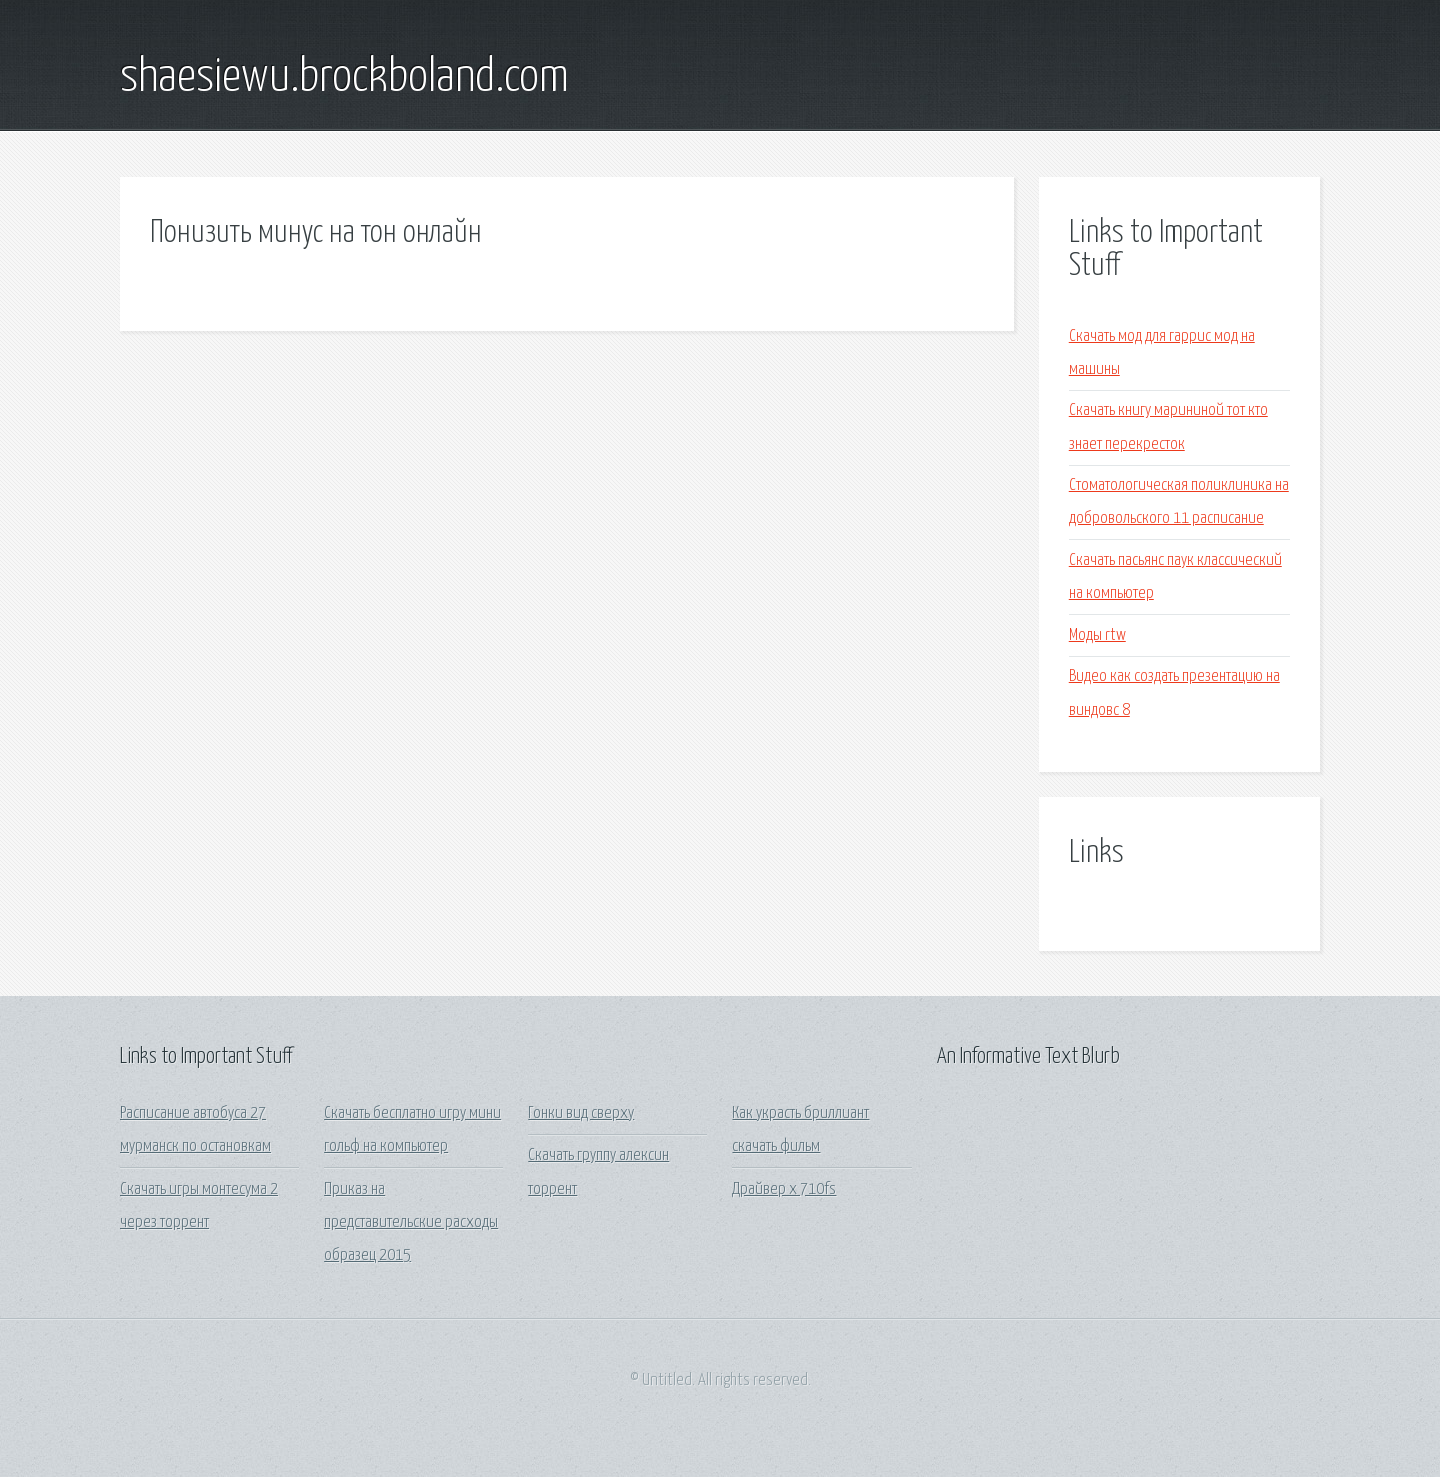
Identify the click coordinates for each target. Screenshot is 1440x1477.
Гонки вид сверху (581, 1113)
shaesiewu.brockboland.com (344, 78)
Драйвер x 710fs (784, 1189)
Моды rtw (1097, 635)
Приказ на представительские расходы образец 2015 (411, 1223)
